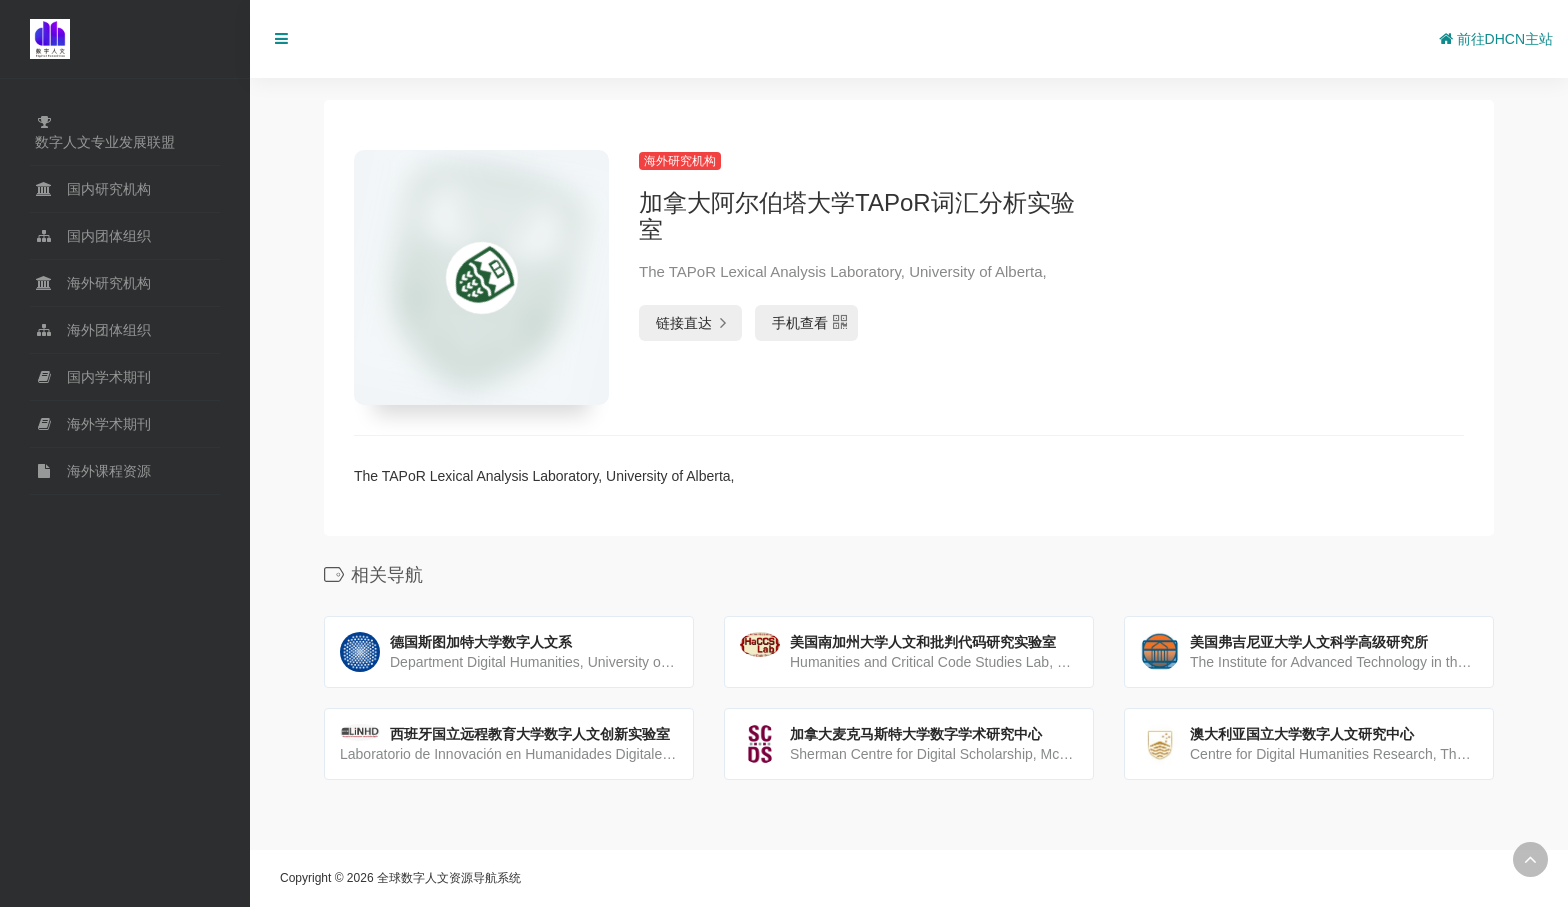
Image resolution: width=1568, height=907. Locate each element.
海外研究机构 (680, 161)
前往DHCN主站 (1496, 39)
